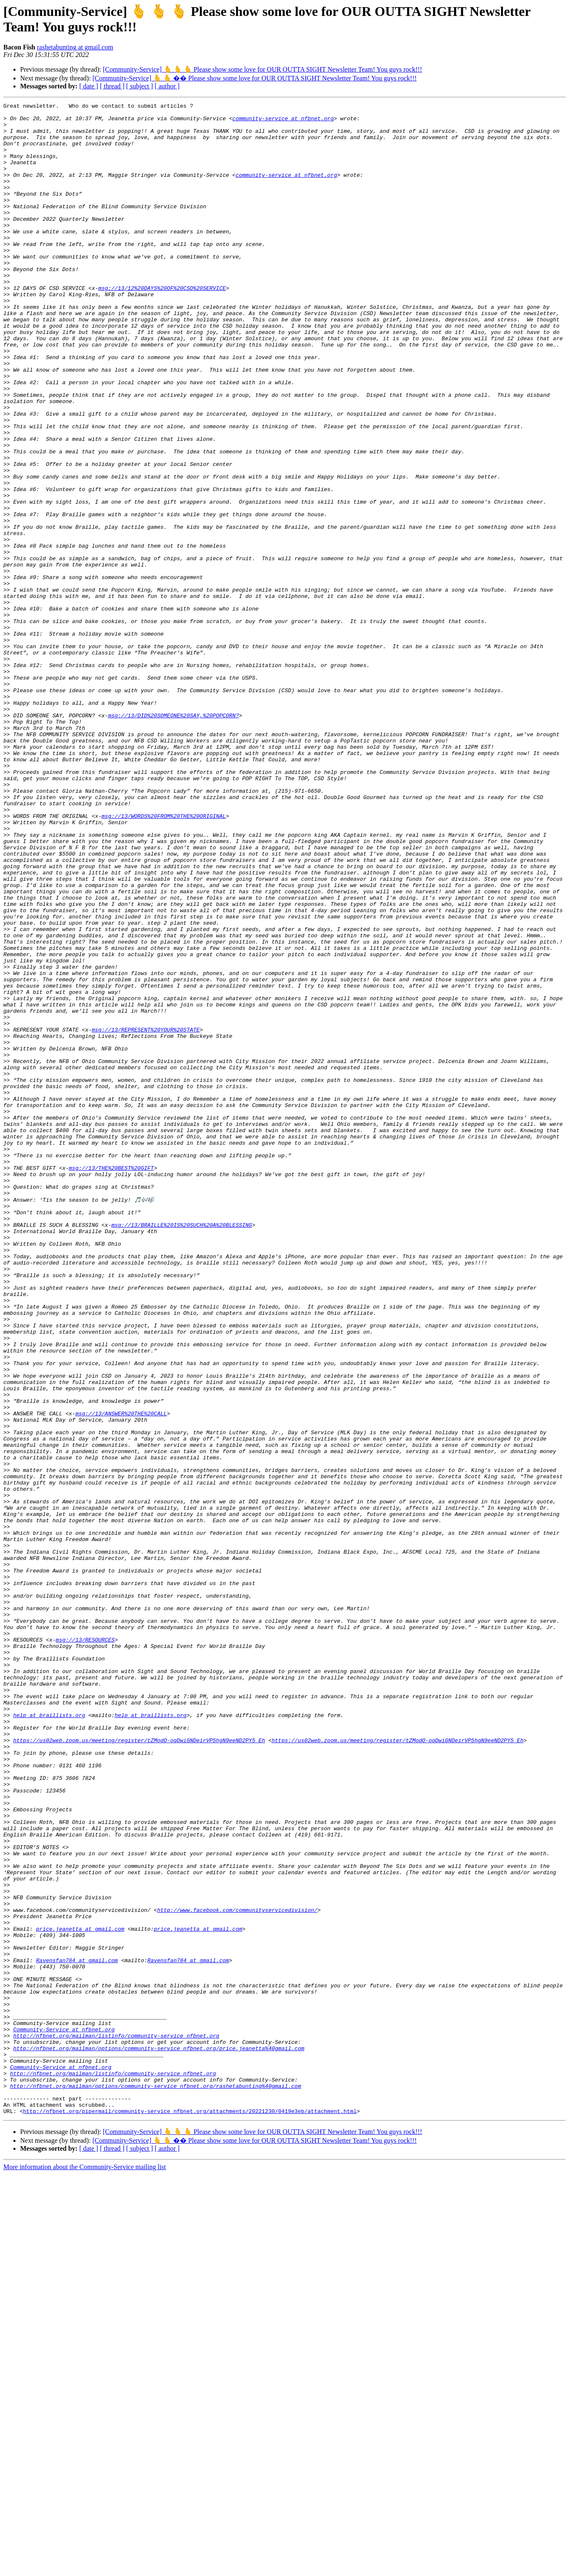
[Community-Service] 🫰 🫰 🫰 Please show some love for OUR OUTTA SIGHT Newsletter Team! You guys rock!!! (262, 69)
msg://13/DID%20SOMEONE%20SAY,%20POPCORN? (173, 838)
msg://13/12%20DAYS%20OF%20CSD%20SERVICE (162, 325)
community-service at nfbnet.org (283, 122)
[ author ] (167, 86)
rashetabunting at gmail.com (75, 47)
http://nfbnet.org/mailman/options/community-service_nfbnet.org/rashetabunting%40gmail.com (155, 2482)
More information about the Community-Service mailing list (84, 2568)
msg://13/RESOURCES (85, 1947)
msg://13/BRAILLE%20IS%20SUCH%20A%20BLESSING (181, 1449)
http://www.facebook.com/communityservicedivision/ (237, 2271)
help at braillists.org (49, 2037)
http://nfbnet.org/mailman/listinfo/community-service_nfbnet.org (116, 2422)
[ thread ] (112, 86)
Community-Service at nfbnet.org (63, 2414)
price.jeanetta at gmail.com (80, 2294)
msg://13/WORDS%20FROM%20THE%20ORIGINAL (163, 959)
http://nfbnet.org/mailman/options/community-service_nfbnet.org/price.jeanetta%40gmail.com (158, 2437)
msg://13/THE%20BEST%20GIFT (111, 1381)
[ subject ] (139, 86)
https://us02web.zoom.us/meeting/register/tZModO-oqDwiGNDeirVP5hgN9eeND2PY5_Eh (139, 2068)
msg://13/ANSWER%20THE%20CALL (121, 1675)
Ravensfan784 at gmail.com (77, 2331)
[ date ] (88, 86)
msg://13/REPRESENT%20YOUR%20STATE (146, 1215)
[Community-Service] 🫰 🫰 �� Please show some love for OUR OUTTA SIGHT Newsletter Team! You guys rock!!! (254, 78)
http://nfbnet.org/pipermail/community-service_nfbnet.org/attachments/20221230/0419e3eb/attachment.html (190, 2513)
